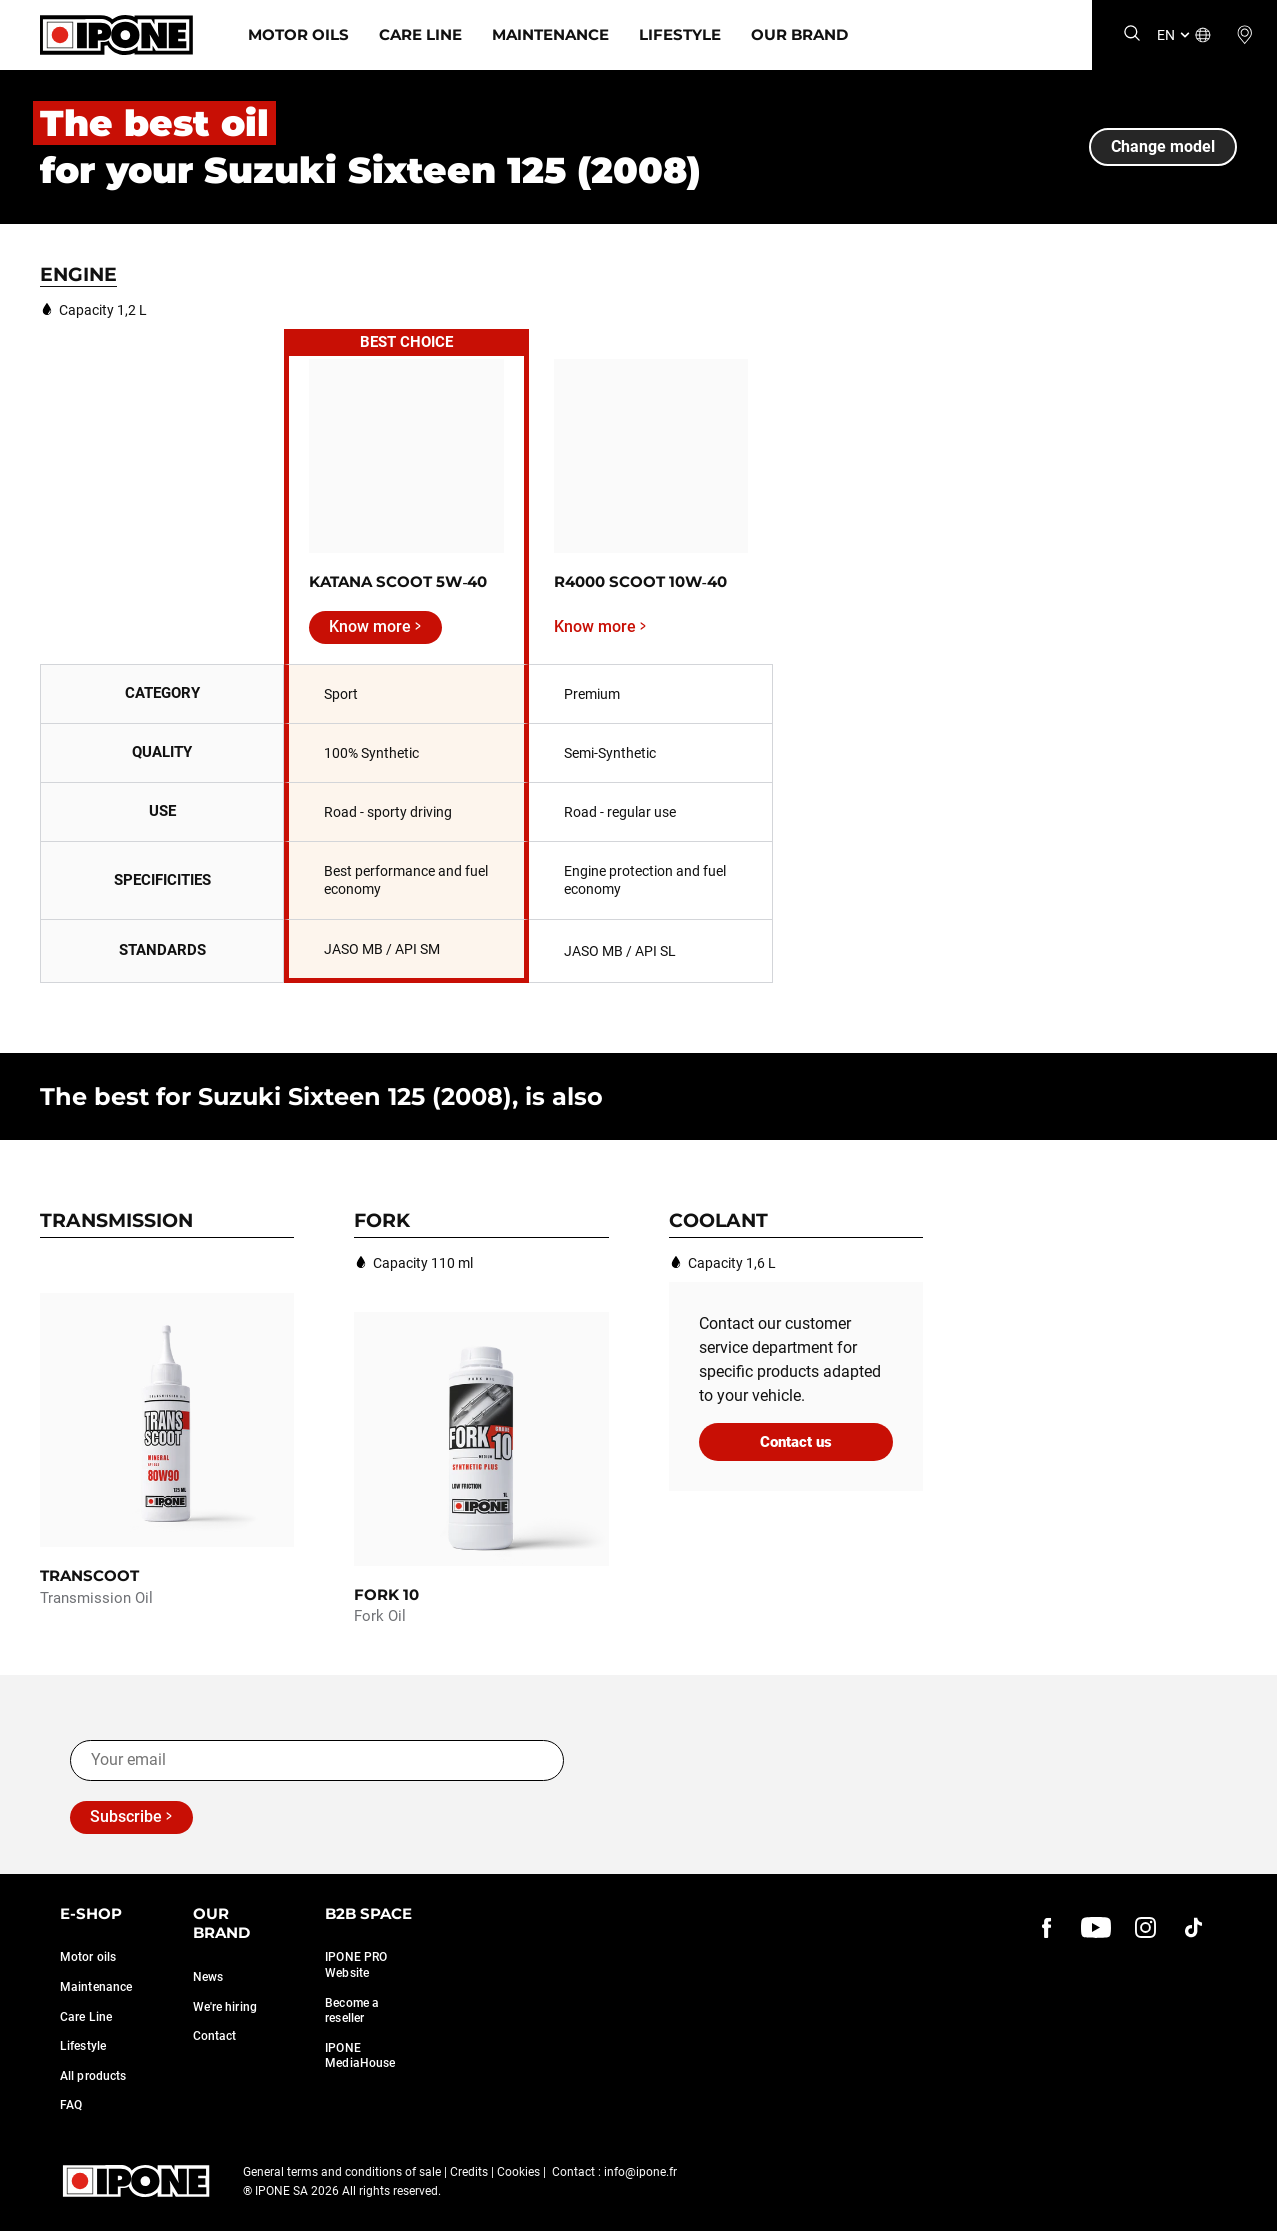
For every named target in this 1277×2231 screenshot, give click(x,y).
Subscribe (126, 1816)
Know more (370, 626)
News (208, 1977)
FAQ (71, 2105)
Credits (469, 2172)
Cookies (518, 2172)
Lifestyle (680, 34)
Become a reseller (352, 2011)
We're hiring (225, 2007)
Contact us (796, 1442)
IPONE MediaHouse (360, 2056)
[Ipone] (116, 35)
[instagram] (1145, 1928)
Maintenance (550, 34)
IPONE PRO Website (356, 1965)
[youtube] (1096, 1928)
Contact (215, 2036)
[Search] (1132, 34)
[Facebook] (1047, 1928)
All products (93, 2076)
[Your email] (317, 1760)
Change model (1163, 146)
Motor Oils (298, 34)
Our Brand (799, 34)
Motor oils (88, 1957)
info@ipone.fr (640, 2172)
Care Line (420, 34)
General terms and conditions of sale (342, 2172)
